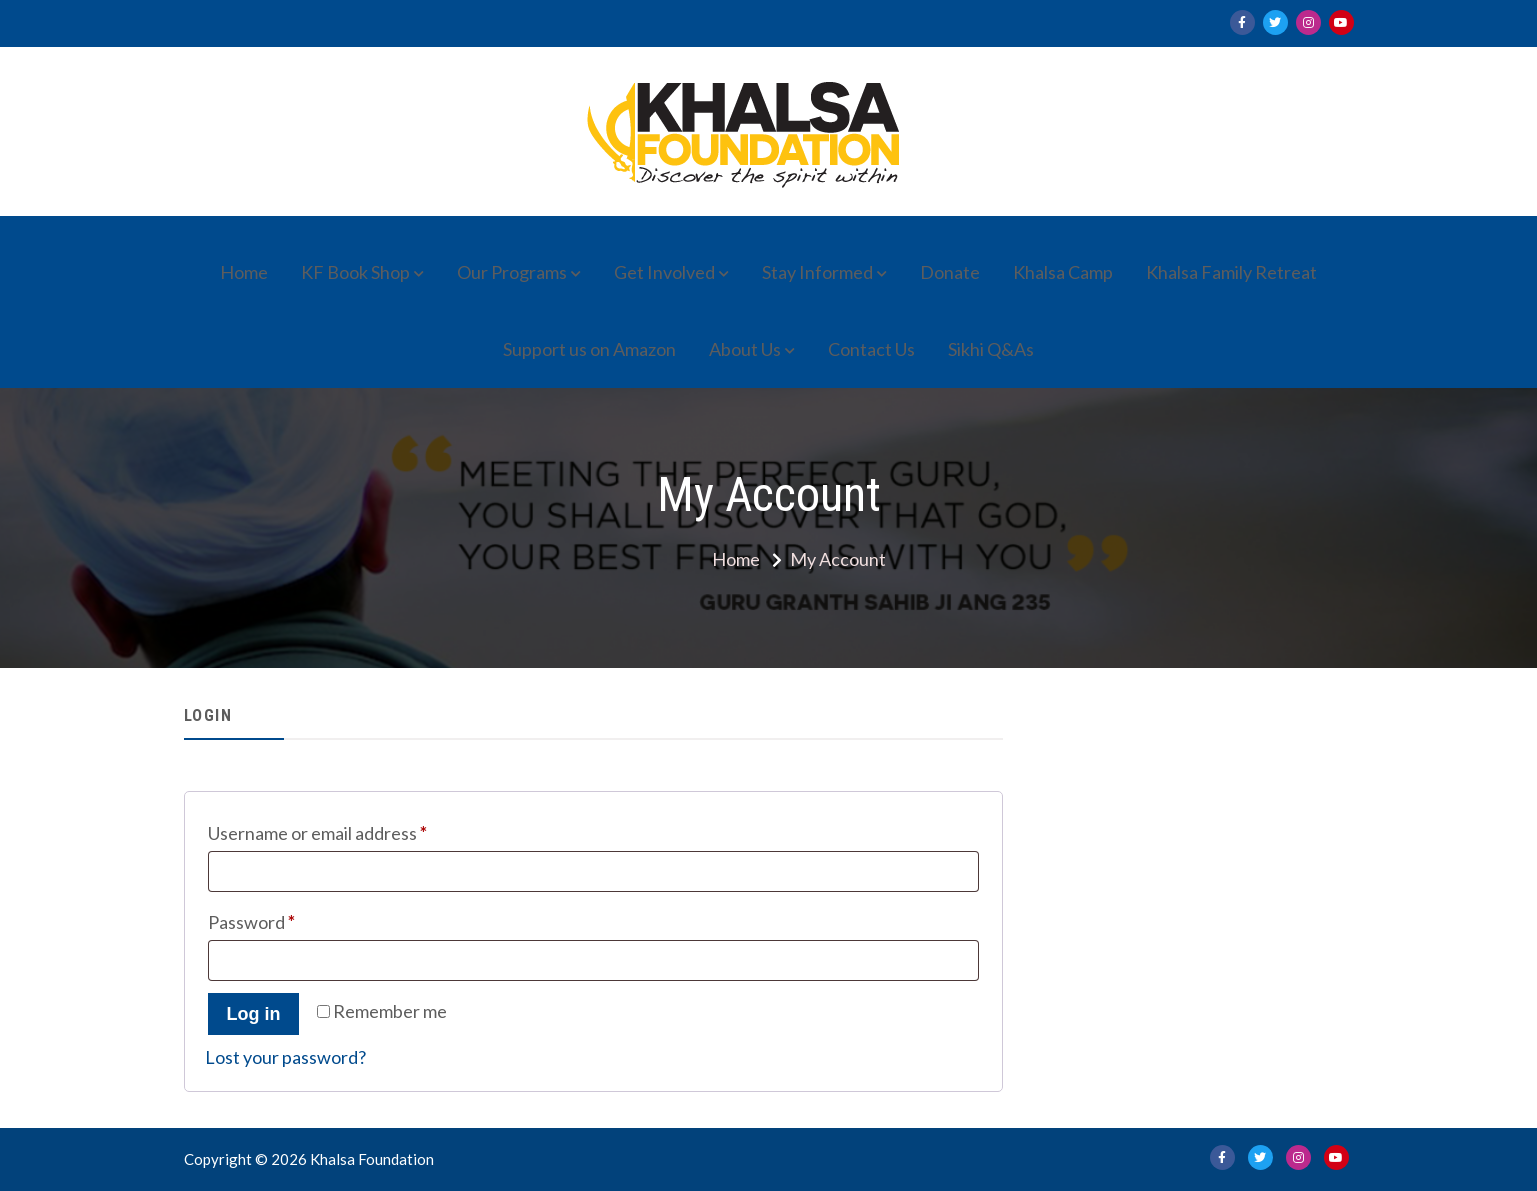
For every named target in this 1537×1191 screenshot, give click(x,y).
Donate (950, 272)
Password (287, 918)
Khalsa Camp (1063, 272)
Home (244, 272)
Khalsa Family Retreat (1231, 272)
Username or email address (353, 829)
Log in (254, 1014)
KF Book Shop (355, 272)
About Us (745, 349)
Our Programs (512, 272)
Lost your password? (285, 1057)
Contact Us (871, 349)
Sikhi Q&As (991, 349)
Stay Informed (817, 272)
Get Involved (664, 272)
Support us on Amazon (589, 349)
